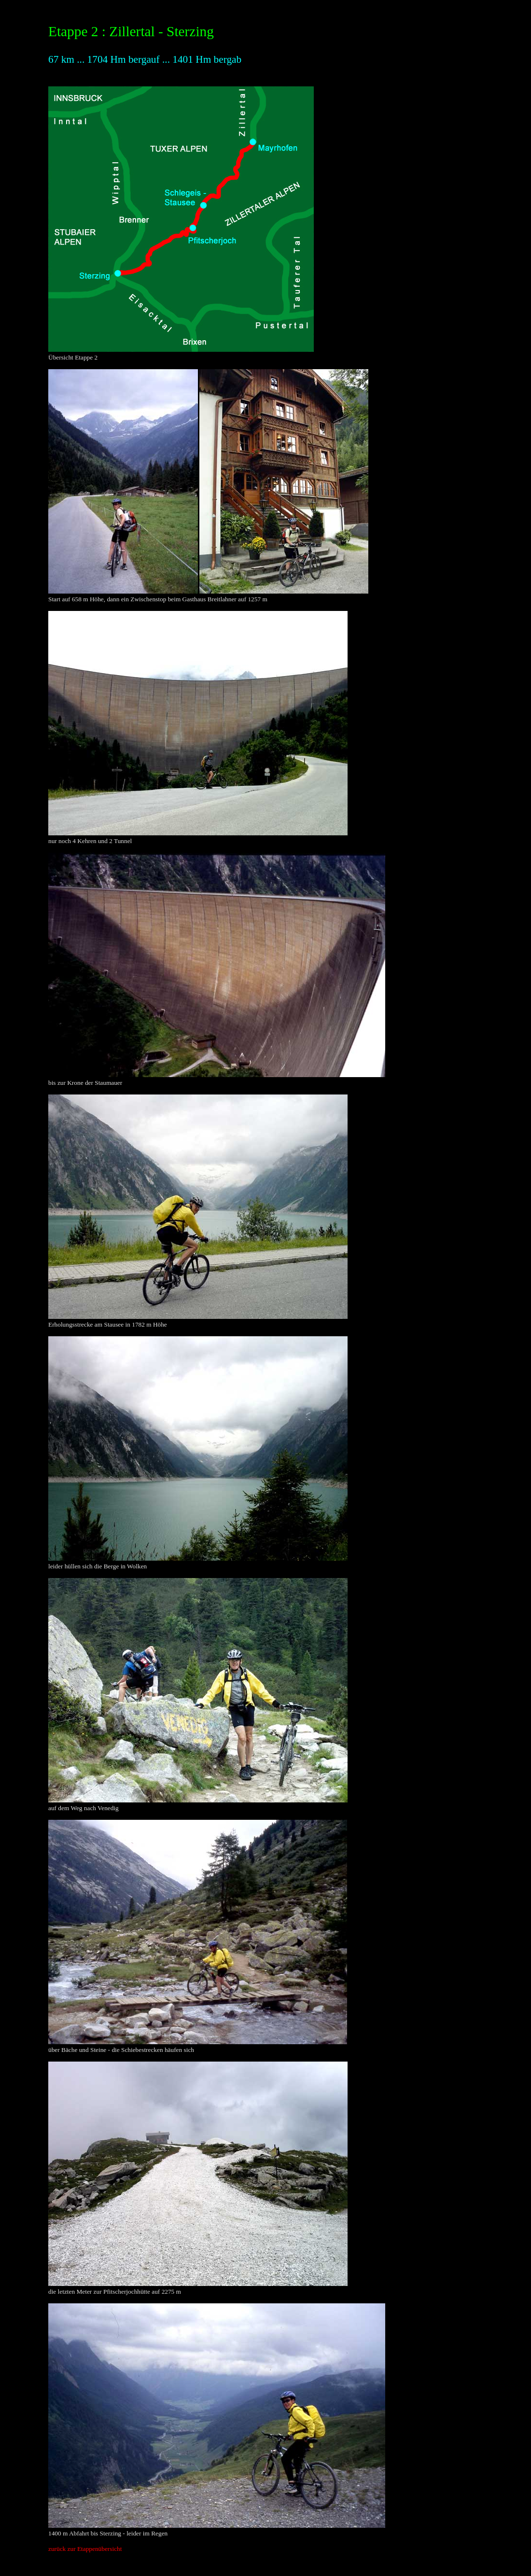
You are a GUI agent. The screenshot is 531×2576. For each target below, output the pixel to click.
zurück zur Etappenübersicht (85, 2548)
